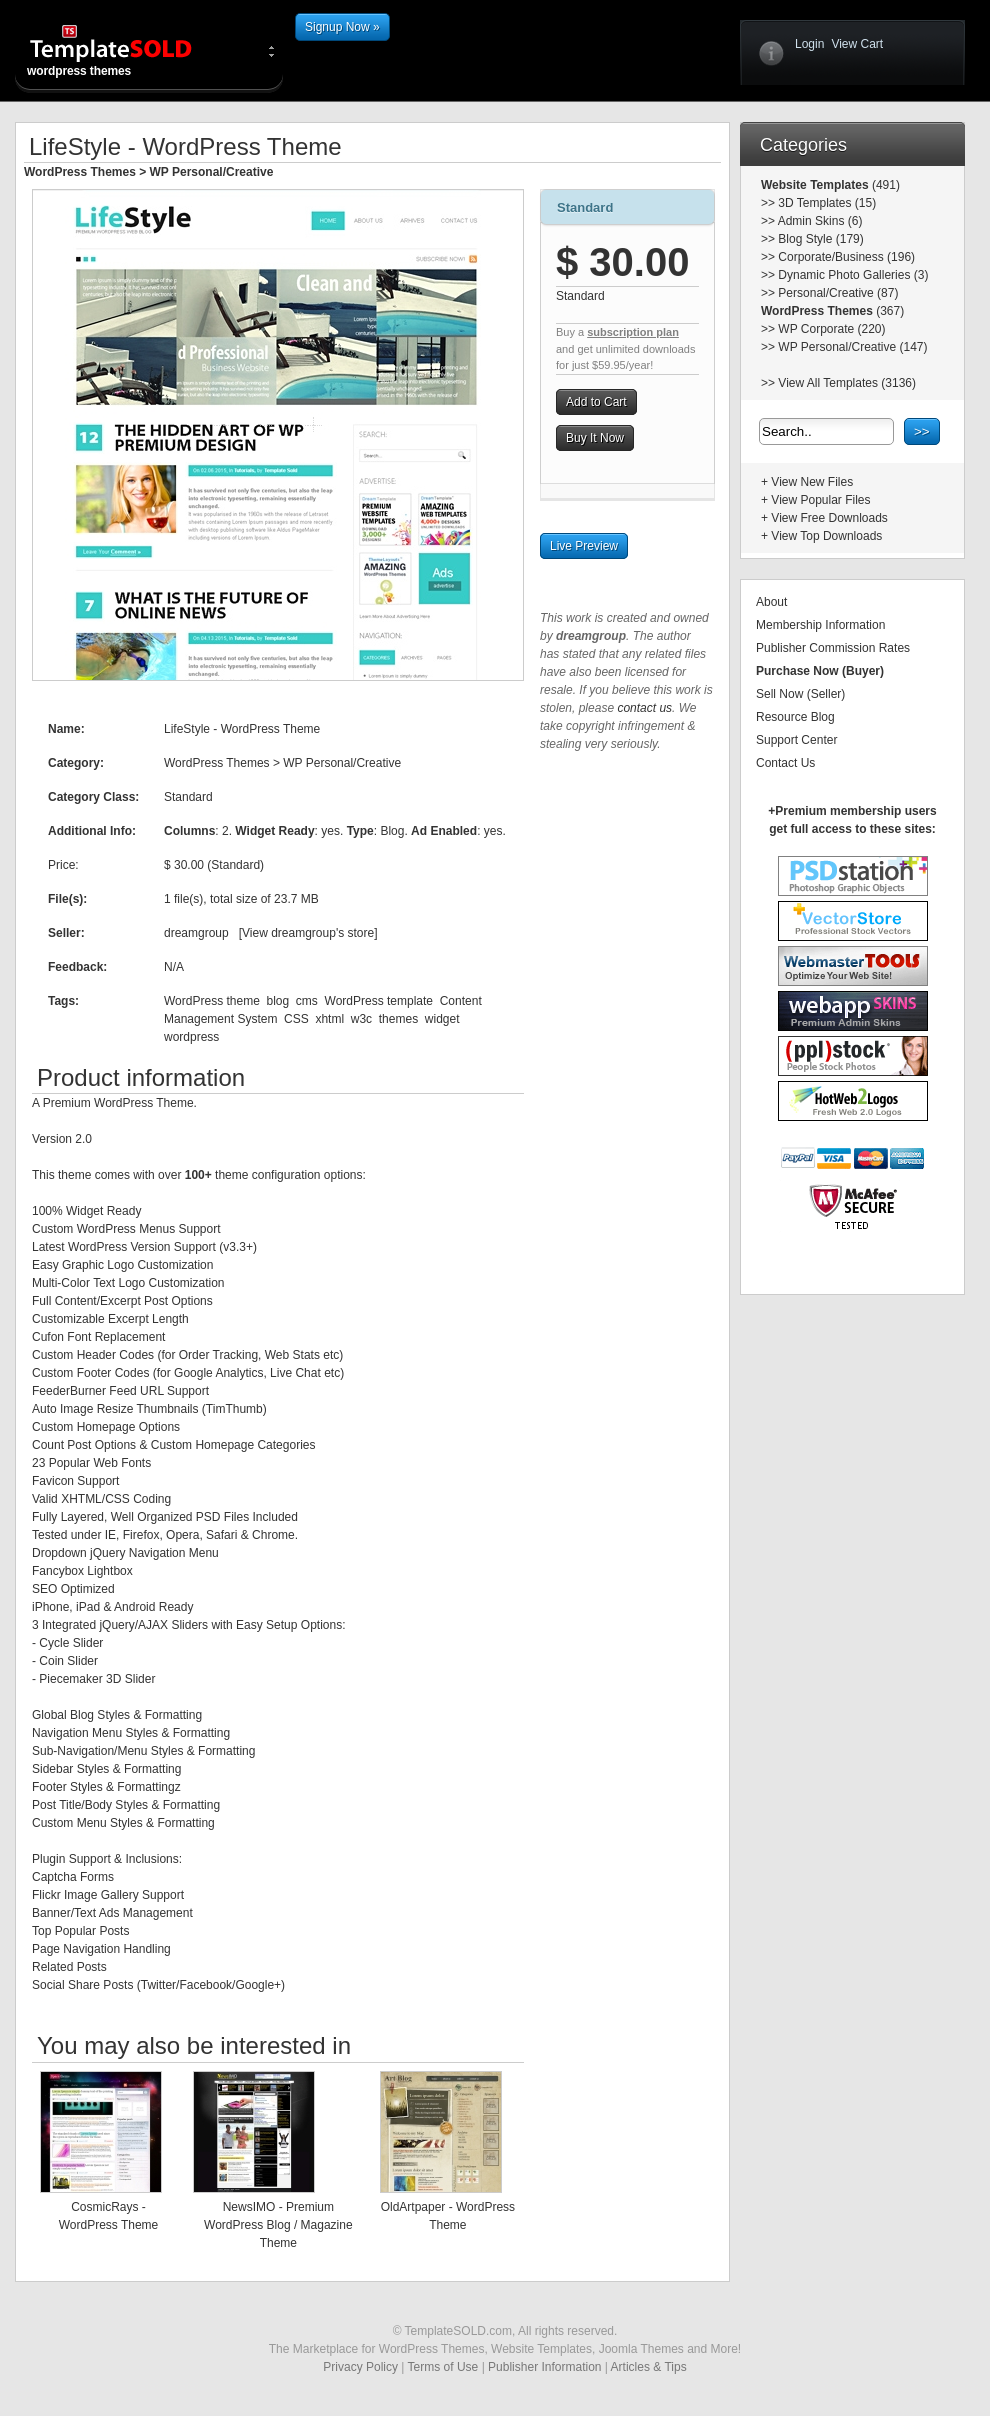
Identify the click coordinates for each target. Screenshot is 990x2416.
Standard (585, 207)
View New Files (812, 482)
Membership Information (820, 625)
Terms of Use (443, 2367)
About (771, 602)
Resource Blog (795, 717)
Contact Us (785, 763)
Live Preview (584, 546)
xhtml (329, 1019)
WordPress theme (212, 1001)
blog (277, 1001)
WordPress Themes (80, 172)
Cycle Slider (71, 1643)
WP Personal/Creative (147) (852, 347)
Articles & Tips (649, 2367)
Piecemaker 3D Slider (97, 1679)
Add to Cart (596, 402)
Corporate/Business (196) (846, 257)
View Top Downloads (826, 536)
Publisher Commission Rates (833, 648)
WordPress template (379, 1001)
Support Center (796, 740)
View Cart (857, 44)
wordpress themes (127, 50)
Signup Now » (342, 27)
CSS (296, 1019)
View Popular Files (820, 500)
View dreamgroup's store (308, 933)
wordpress (191, 1037)
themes (398, 1019)
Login (809, 44)
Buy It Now (595, 438)
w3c (361, 1019)
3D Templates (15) (827, 203)
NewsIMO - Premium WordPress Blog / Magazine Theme (278, 2225)
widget (442, 1019)
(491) (884, 185)
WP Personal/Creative (212, 172)
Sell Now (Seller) (800, 694)
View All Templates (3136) (847, 383)
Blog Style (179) (820, 239)
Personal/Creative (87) (838, 293)
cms (307, 1001)
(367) (888, 311)
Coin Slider (68, 1661)
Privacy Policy (360, 2367)
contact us (644, 708)
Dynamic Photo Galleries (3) (853, 275)
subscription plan (633, 332)
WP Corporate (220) (831, 329)
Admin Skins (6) (820, 221)
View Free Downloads (829, 518)
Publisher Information (544, 2367)
